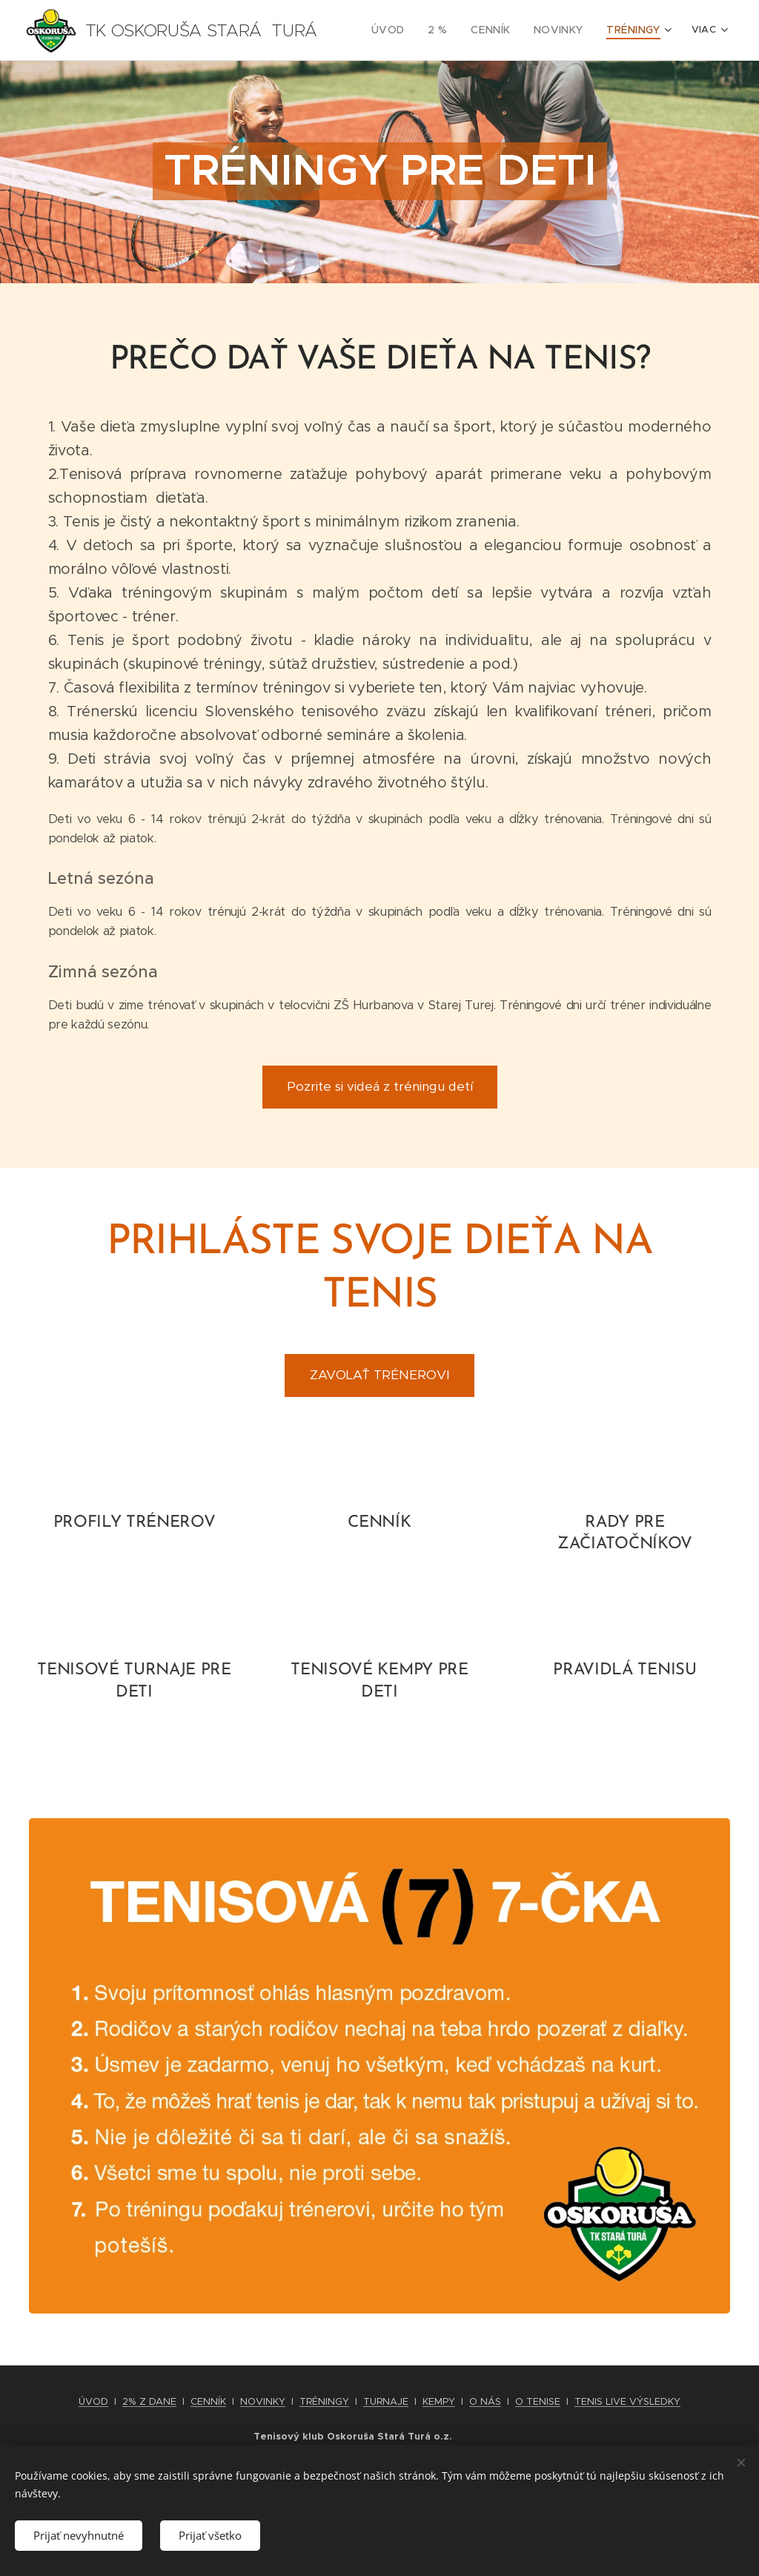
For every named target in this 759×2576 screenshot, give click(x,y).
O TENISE (537, 2401)
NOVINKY (262, 2401)
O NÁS (485, 2401)
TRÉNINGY (324, 2401)
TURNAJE (385, 2401)
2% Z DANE (149, 2401)
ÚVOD (93, 2401)
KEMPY (438, 2401)
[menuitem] (405, 30)
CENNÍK (208, 2401)
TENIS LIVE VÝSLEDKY (627, 2401)
